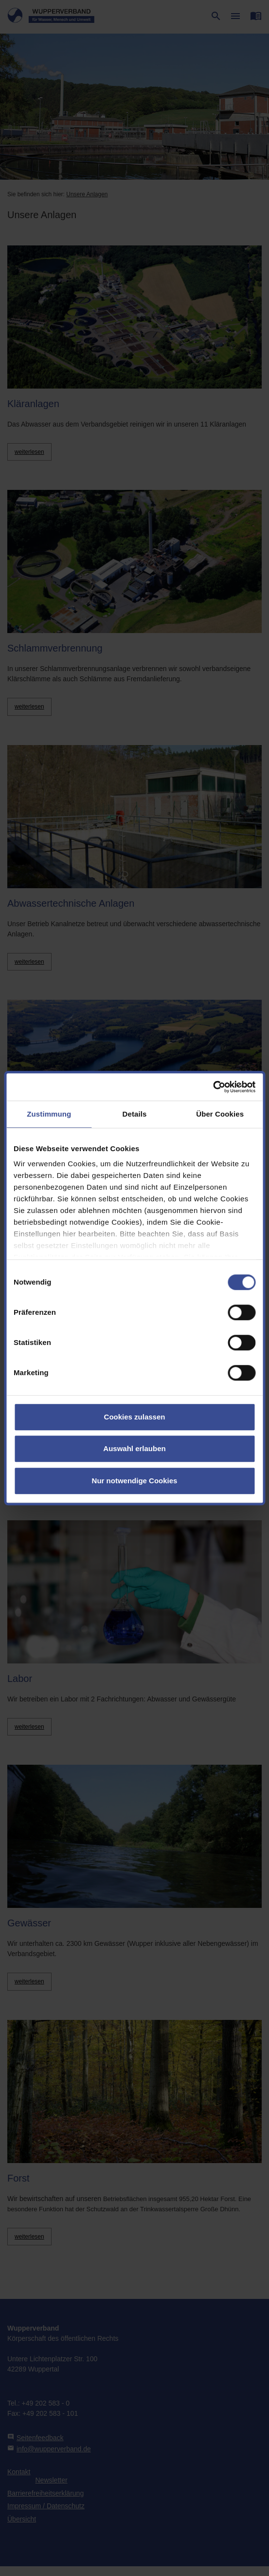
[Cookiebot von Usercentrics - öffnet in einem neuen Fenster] (212, 1087)
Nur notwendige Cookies (135, 1480)
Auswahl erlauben (134, 1448)
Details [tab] (135, 1114)
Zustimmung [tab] (49, 1114)
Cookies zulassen (134, 1417)
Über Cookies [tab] (220, 1114)
